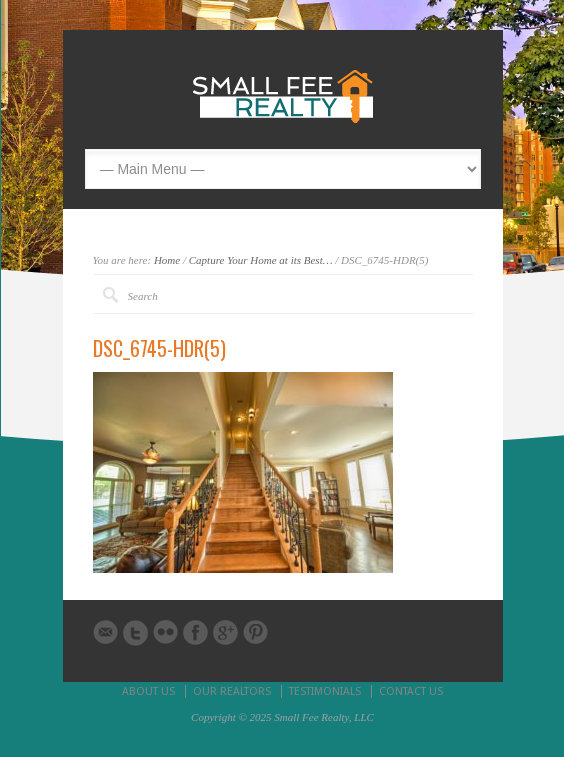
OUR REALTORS (232, 691)
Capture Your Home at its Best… (261, 260)
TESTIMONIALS (325, 691)
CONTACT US (411, 691)
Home (167, 260)
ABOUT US (148, 691)
